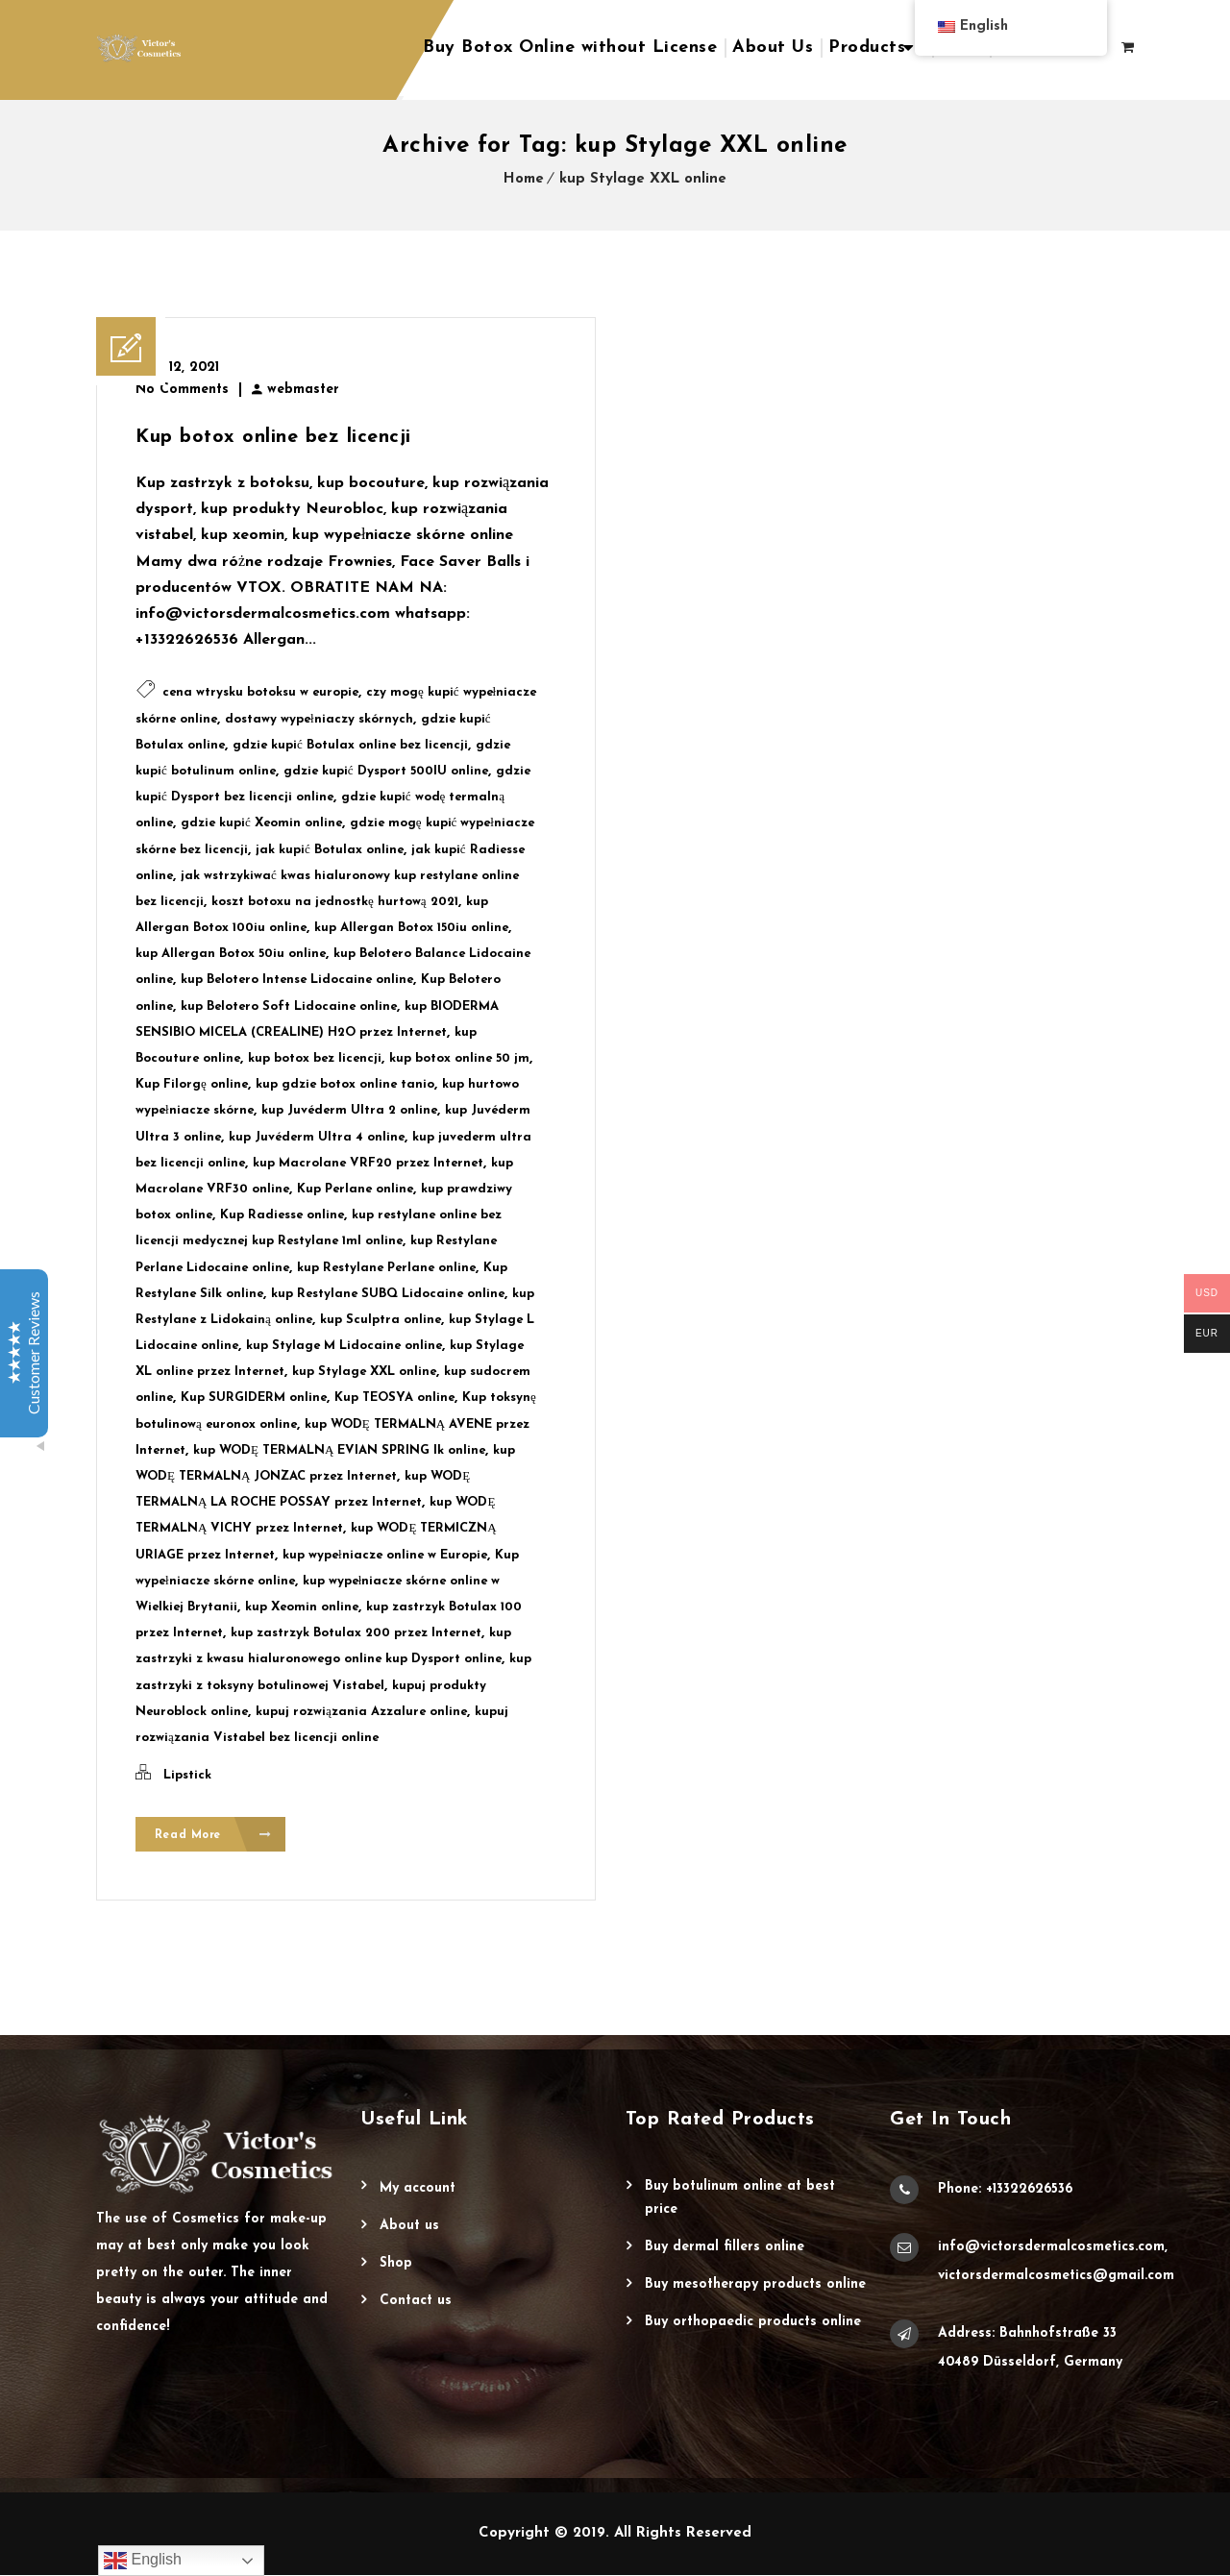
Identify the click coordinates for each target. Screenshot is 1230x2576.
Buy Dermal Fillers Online (724, 2248)
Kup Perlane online (355, 1189)
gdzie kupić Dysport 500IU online (385, 771)
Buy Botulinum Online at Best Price (740, 2199)
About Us (772, 47)
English (143, 2560)
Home (524, 179)
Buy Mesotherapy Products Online (755, 2285)
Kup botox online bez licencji (273, 437)
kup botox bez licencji (314, 1058)
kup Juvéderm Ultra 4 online (317, 1137)
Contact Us (416, 2301)
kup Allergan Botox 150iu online (411, 927)
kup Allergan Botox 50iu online (230, 953)
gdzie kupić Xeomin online (261, 823)
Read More (214, 1835)
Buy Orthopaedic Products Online (753, 2323)
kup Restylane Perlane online (386, 1268)
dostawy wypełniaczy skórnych (319, 719)
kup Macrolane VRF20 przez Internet (368, 1163)
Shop (396, 2264)
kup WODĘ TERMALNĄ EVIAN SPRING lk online (339, 1450)
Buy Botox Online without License (570, 47)
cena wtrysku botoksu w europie (260, 692)
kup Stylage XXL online (642, 179)
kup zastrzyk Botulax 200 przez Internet (356, 1633)
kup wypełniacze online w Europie (385, 1555)
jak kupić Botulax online (330, 850)
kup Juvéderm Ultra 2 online (349, 1110)
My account (417, 2189)
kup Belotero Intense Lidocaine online (297, 979)
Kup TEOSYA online (394, 1397)
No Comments (182, 389)
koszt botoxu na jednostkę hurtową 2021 (334, 901)
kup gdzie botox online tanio (345, 1084)
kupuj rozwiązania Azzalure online (361, 1711)
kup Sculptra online (380, 1319)
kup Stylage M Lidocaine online (344, 1345)
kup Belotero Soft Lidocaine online (289, 1006)
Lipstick (187, 1775)
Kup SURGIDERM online (254, 1397)
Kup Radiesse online (282, 1215)
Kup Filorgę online (191, 1084)
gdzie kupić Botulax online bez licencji (350, 745)
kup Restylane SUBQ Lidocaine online (387, 1294)
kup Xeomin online (301, 1607)
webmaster (303, 389)
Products (866, 47)
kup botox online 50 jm (459, 1058)
